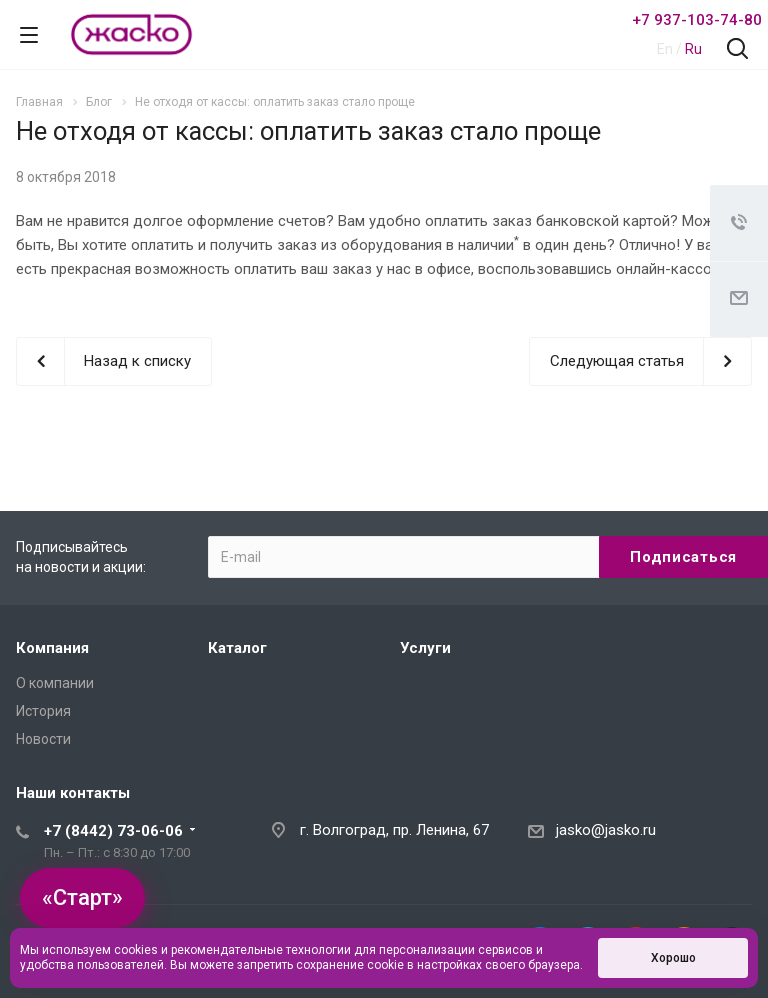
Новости (43, 739)
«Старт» (82, 897)
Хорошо (673, 958)
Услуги (425, 648)
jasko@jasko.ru (606, 830)
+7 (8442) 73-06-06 (113, 831)
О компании (55, 683)
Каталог (237, 648)
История (43, 711)
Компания (52, 648)
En (665, 49)
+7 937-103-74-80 (697, 20)
